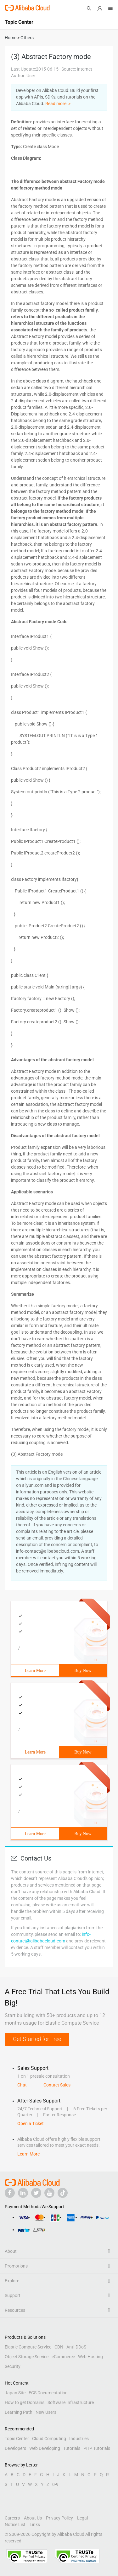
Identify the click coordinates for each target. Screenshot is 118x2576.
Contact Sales (56, 2084)
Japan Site (15, 2392)
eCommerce (63, 2356)
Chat (22, 2084)
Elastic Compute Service (28, 2346)
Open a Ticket (30, 2123)
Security (12, 2366)
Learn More (35, 1670)
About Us (33, 2517)
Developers (15, 2448)
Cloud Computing (49, 2438)
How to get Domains (24, 2402)
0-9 (55, 2484)
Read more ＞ (58, 103)
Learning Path (18, 2412)
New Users (46, 2412)
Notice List (15, 2524)
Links (35, 2524)
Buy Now (82, 1670)
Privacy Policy (59, 2517)
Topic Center (17, 2438)
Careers (12, 2517)
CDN (58, 2346)
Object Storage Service (26, 2356)
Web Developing (44, 2448)
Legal (82, 2517)
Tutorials (71, 2448)
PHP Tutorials (96, 2448)
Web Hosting (90, 2356)
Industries (79, 2438)
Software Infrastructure (71, 2402)
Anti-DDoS (76, 2346)
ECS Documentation (48, 2392)
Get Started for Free (37, 2039)
